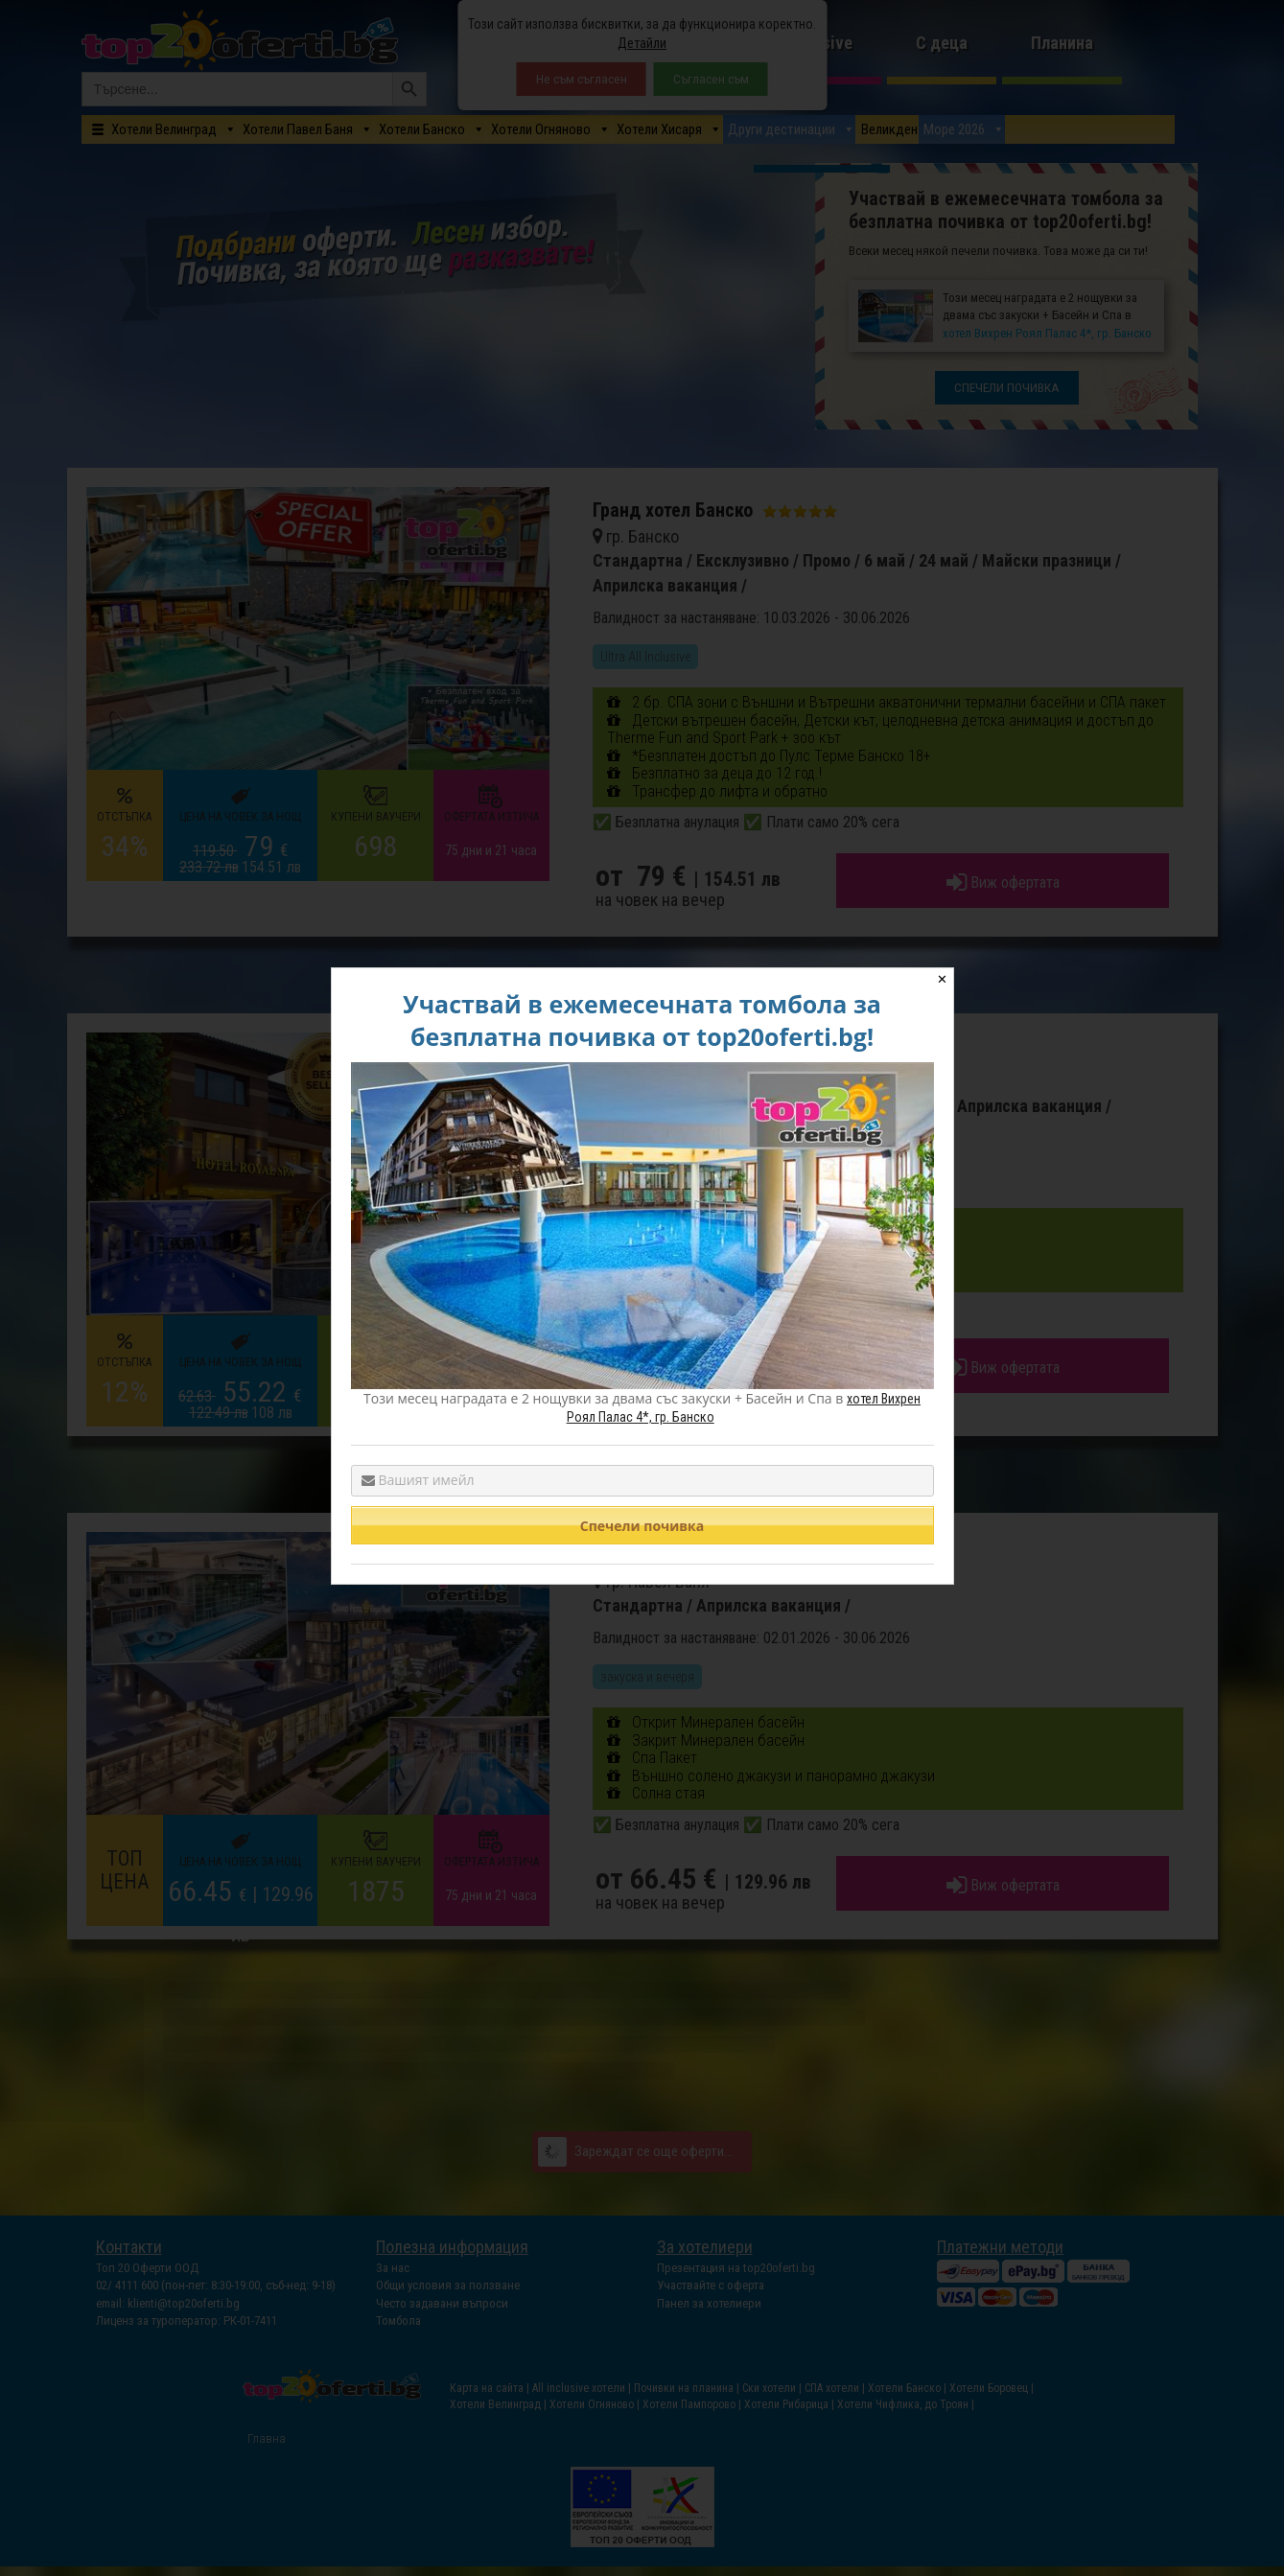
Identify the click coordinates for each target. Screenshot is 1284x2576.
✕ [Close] (942, 979)
